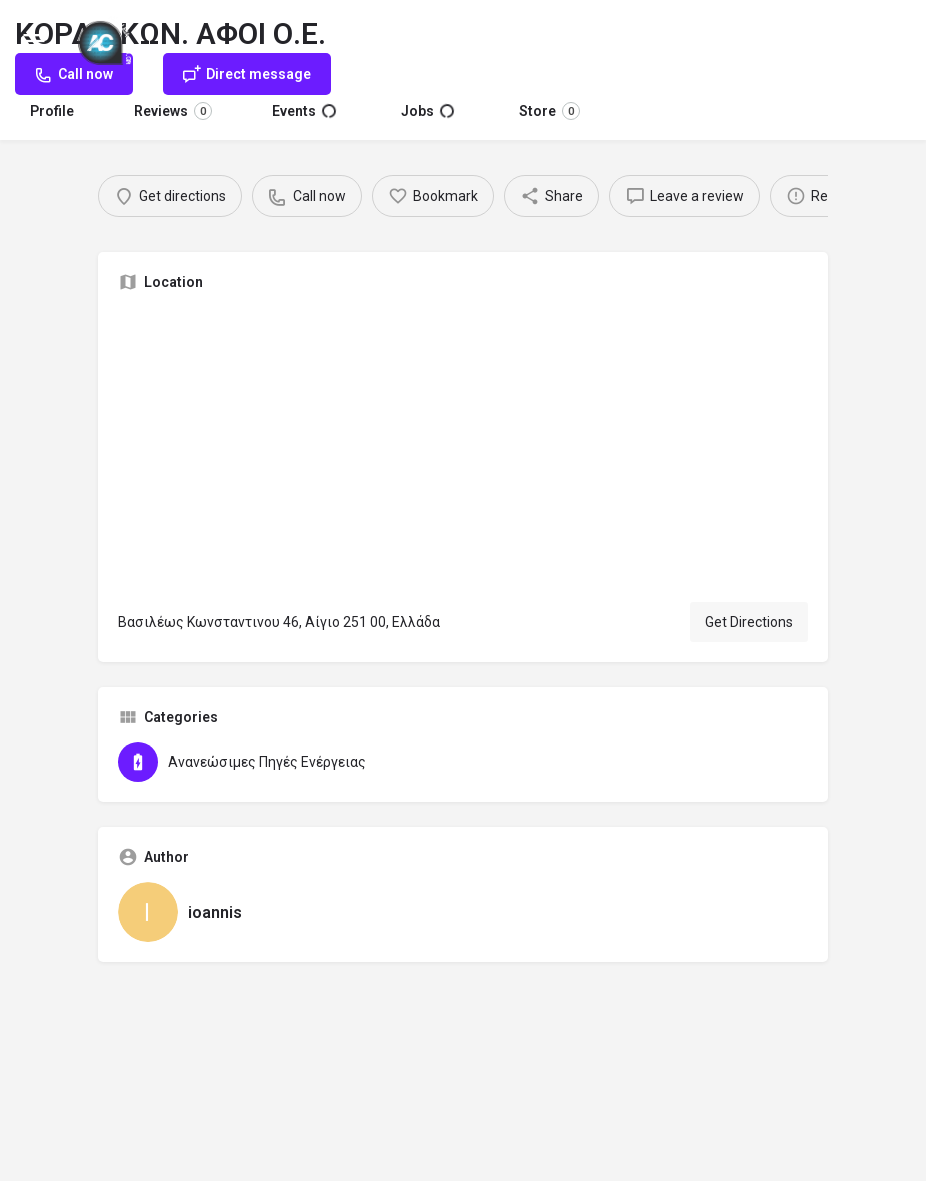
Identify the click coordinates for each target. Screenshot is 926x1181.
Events (304, 111)
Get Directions (749, 622)
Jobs (427, 111)
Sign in (885, 39)
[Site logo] (107, 40)
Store (549, 111)
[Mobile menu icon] (34, 40)
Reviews (173, 111)
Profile (52, 111)
